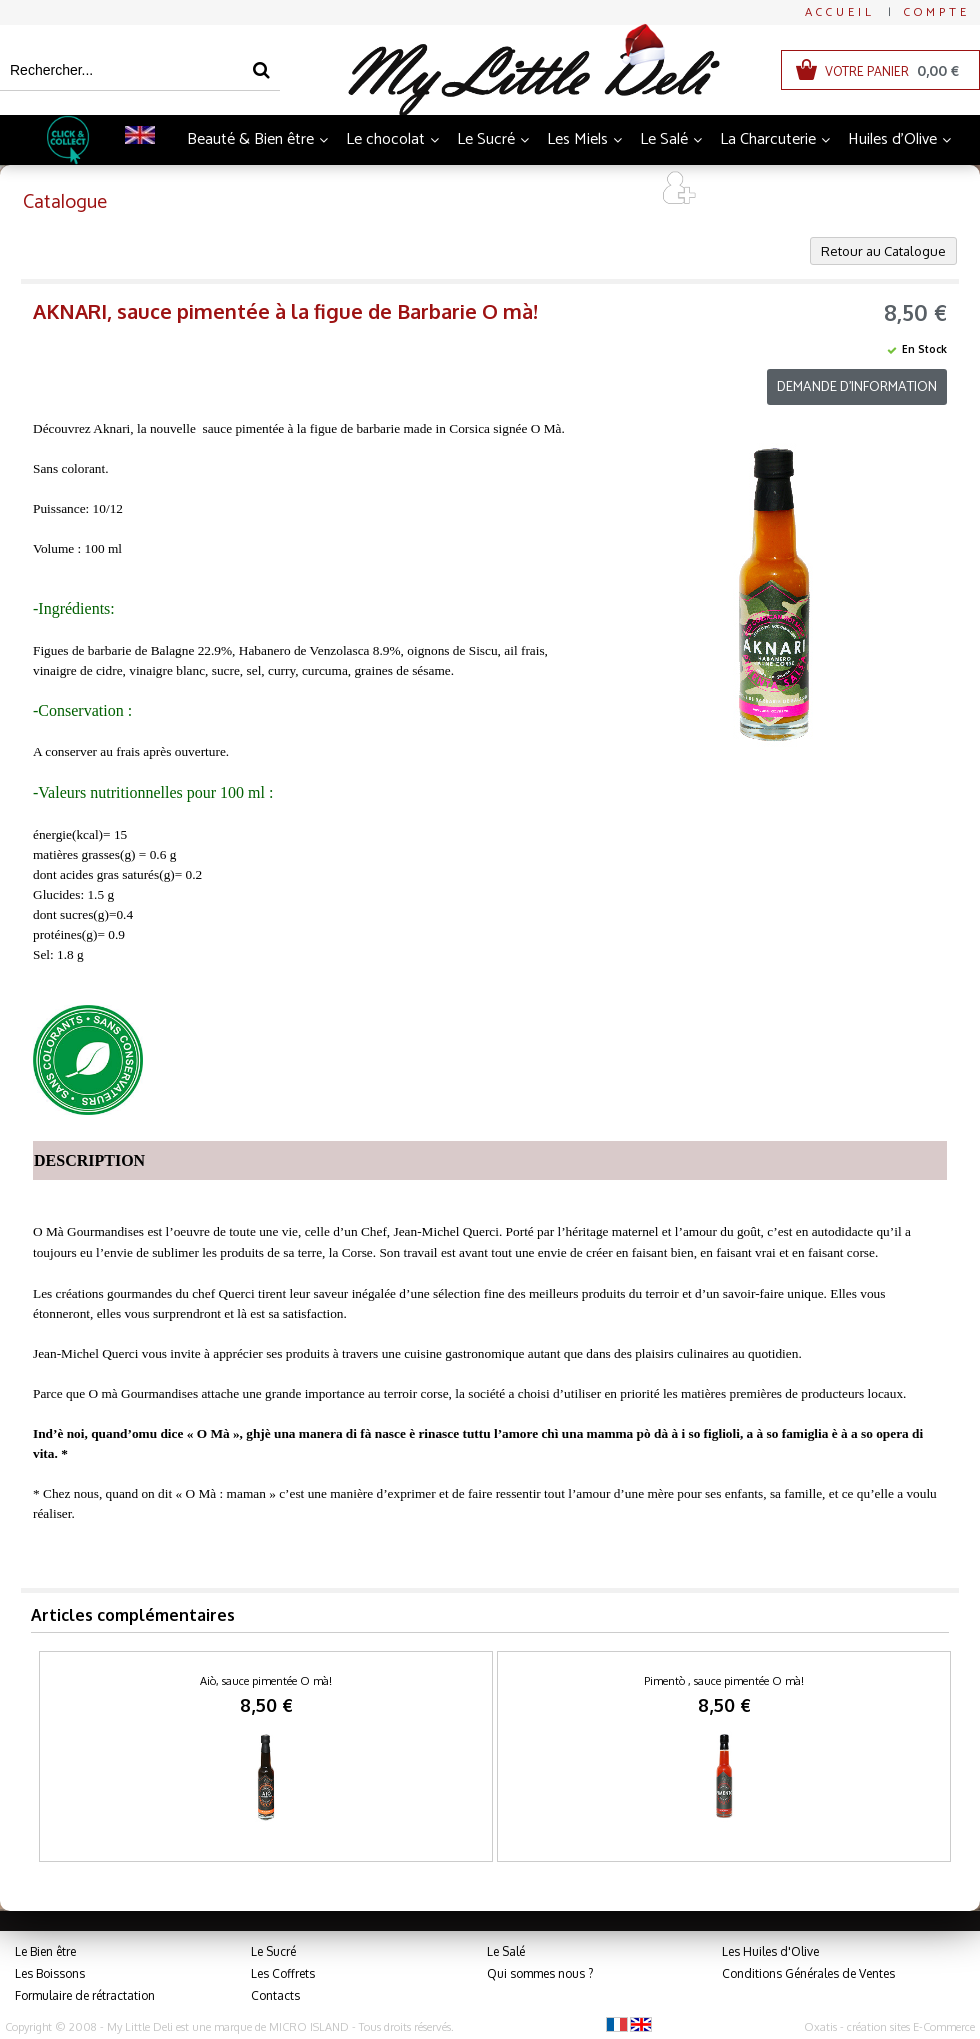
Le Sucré (486, 139)
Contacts (275, 1995)
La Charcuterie (768, 139)
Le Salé (664, 139)
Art (619, 189)
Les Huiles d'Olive (770, 1951)
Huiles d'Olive (892, 139)
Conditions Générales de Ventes (808, 1973)
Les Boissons (50, 1973)
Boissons (315, 189)
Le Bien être (45, 1951)
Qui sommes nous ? (540, 1973)
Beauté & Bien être (250, 139)
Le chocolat (385, 139)
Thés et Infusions (434, 189)
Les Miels (577, 139)
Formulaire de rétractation (85, 1995)
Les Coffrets (283, 1973)
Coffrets (550, 189)
